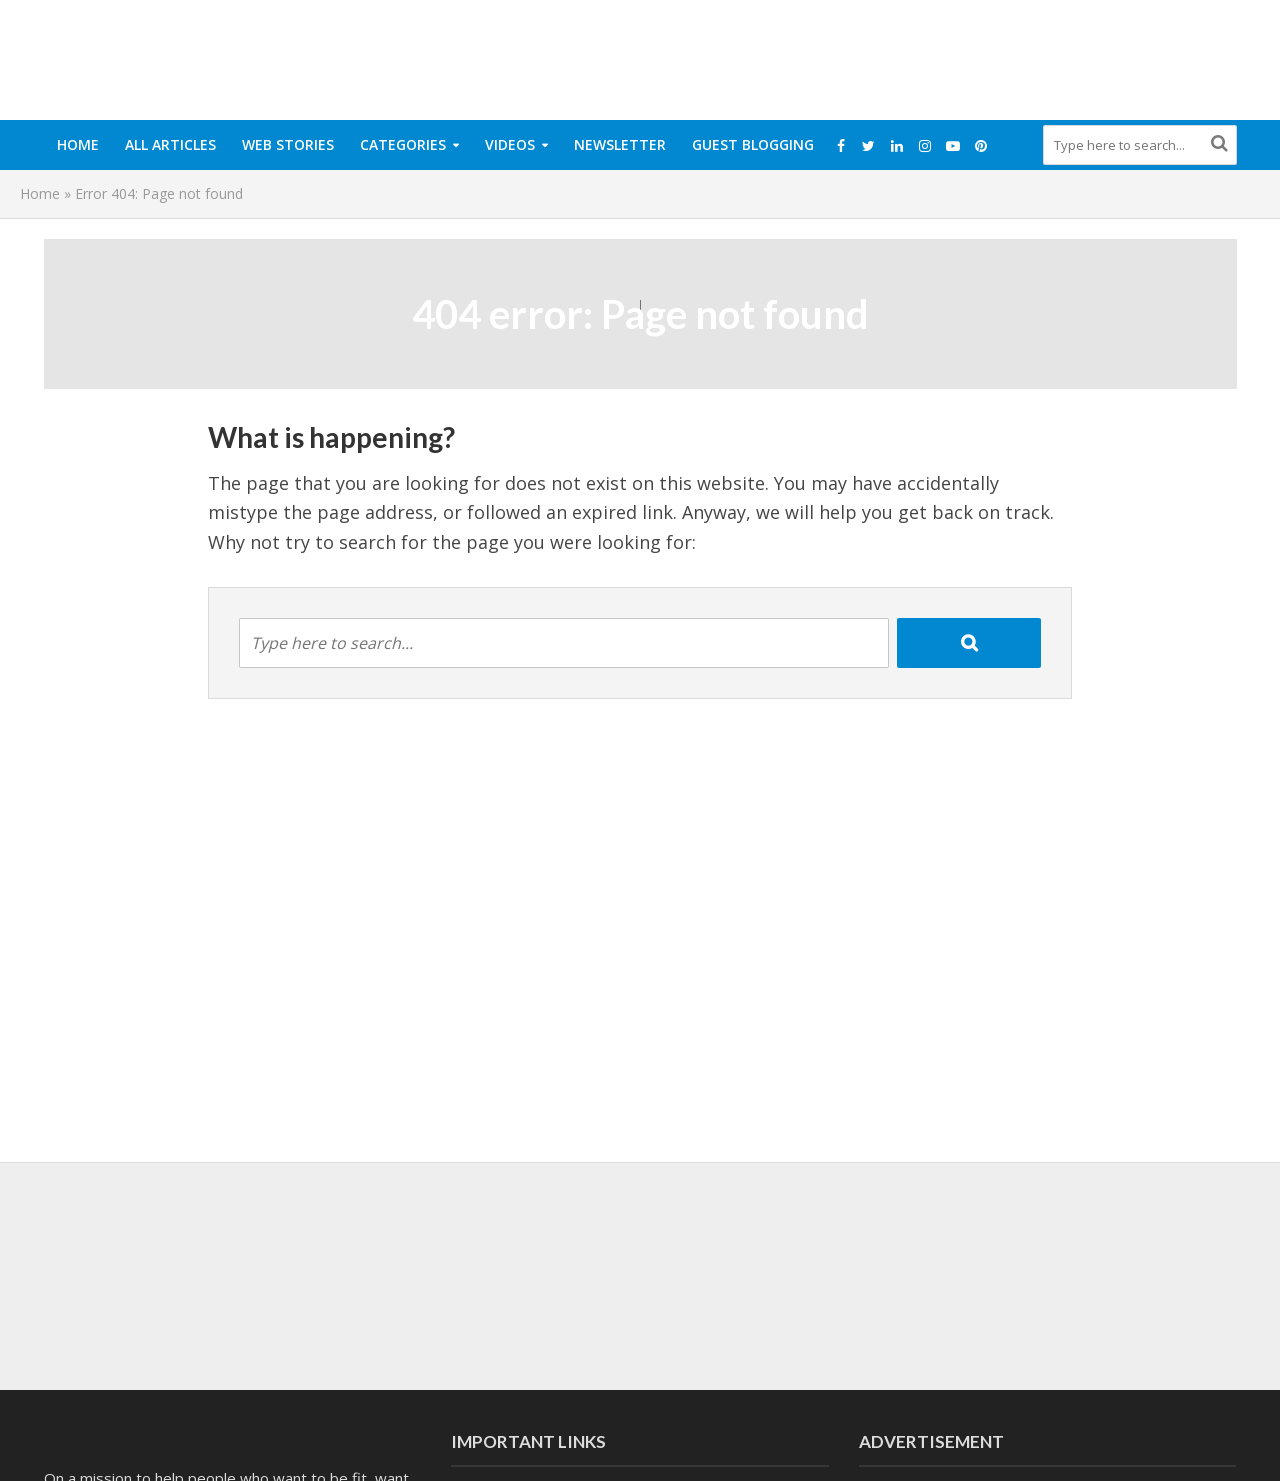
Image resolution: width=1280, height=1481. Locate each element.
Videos (510, 144)
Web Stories (288, 144)
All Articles (170, 144)
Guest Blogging (753, 144)
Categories (403, 144)
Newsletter (620, 144)
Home (78, 144)
